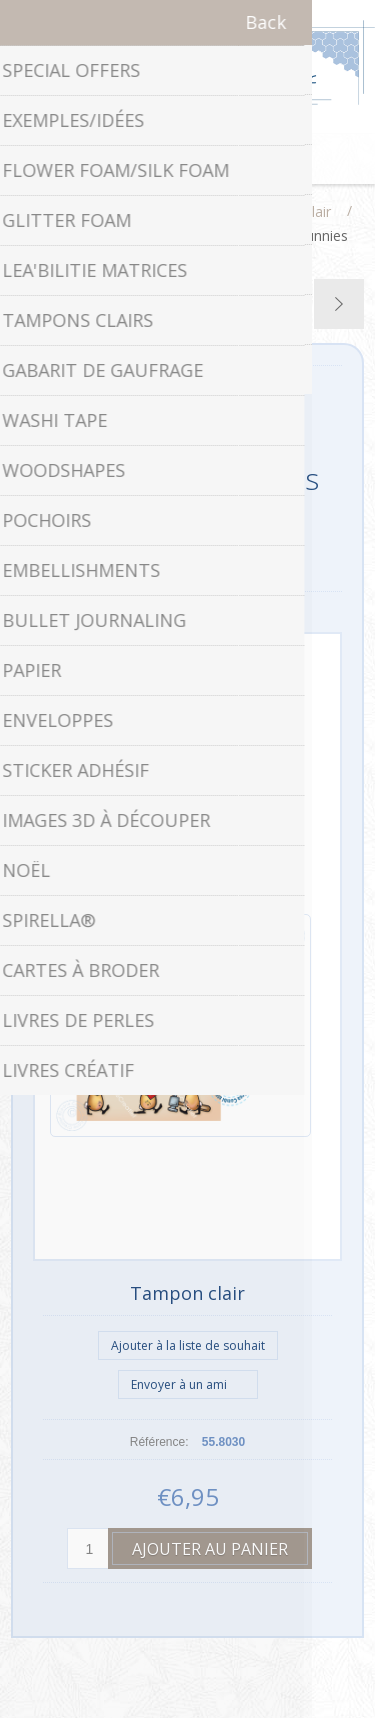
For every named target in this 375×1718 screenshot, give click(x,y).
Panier (213, 159)
